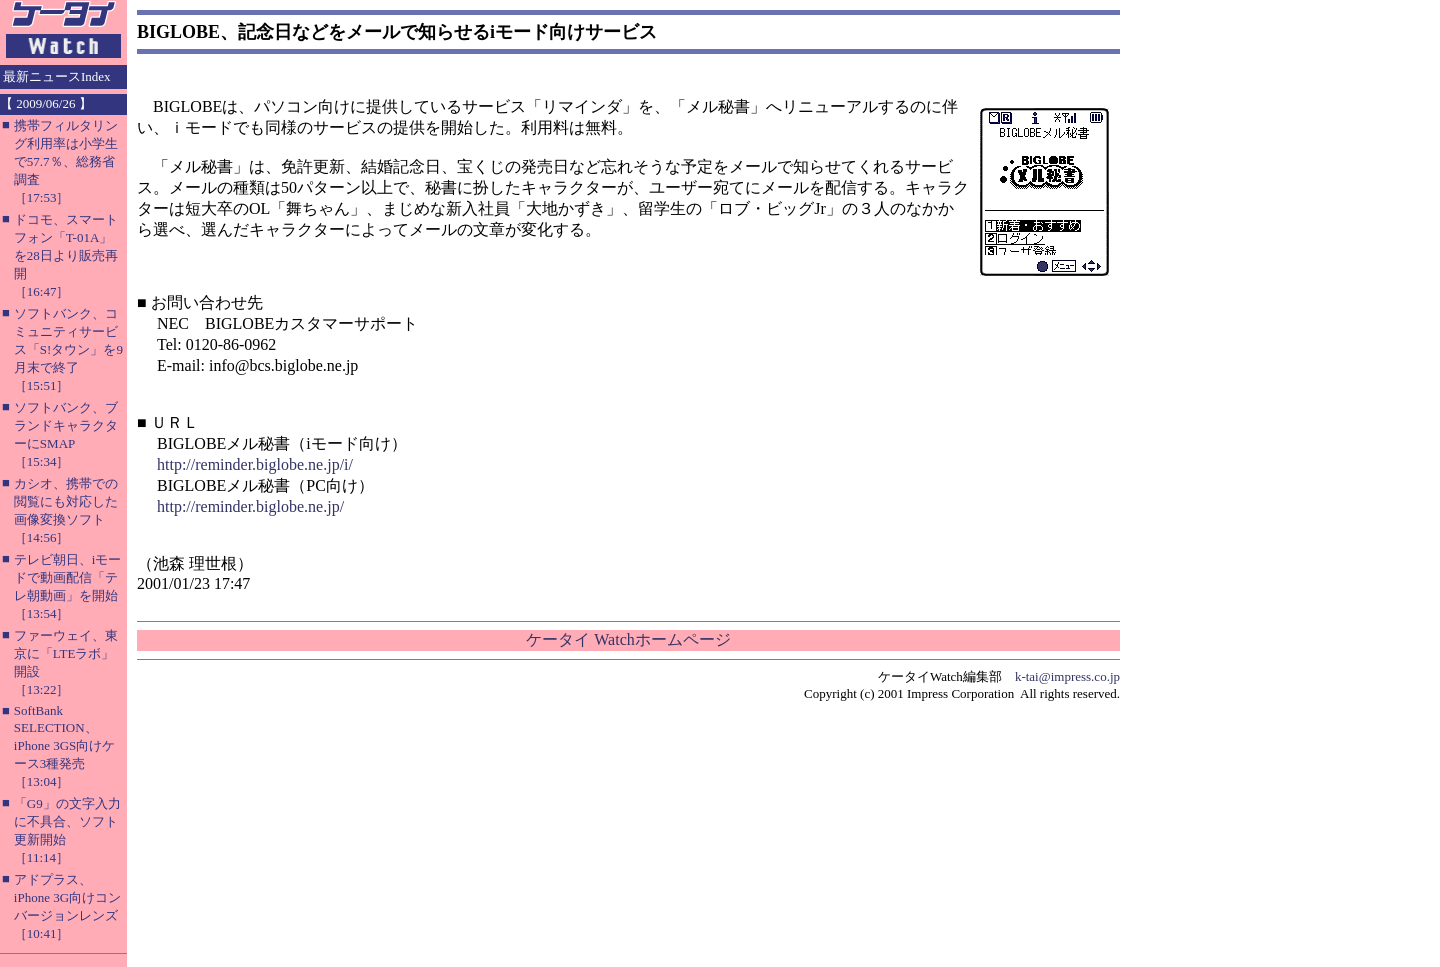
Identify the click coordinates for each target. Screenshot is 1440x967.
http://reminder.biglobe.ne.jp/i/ (255, 464)
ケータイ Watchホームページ (628, 639)
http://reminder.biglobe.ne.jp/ (250, 506)
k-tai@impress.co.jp (1067, 676)
